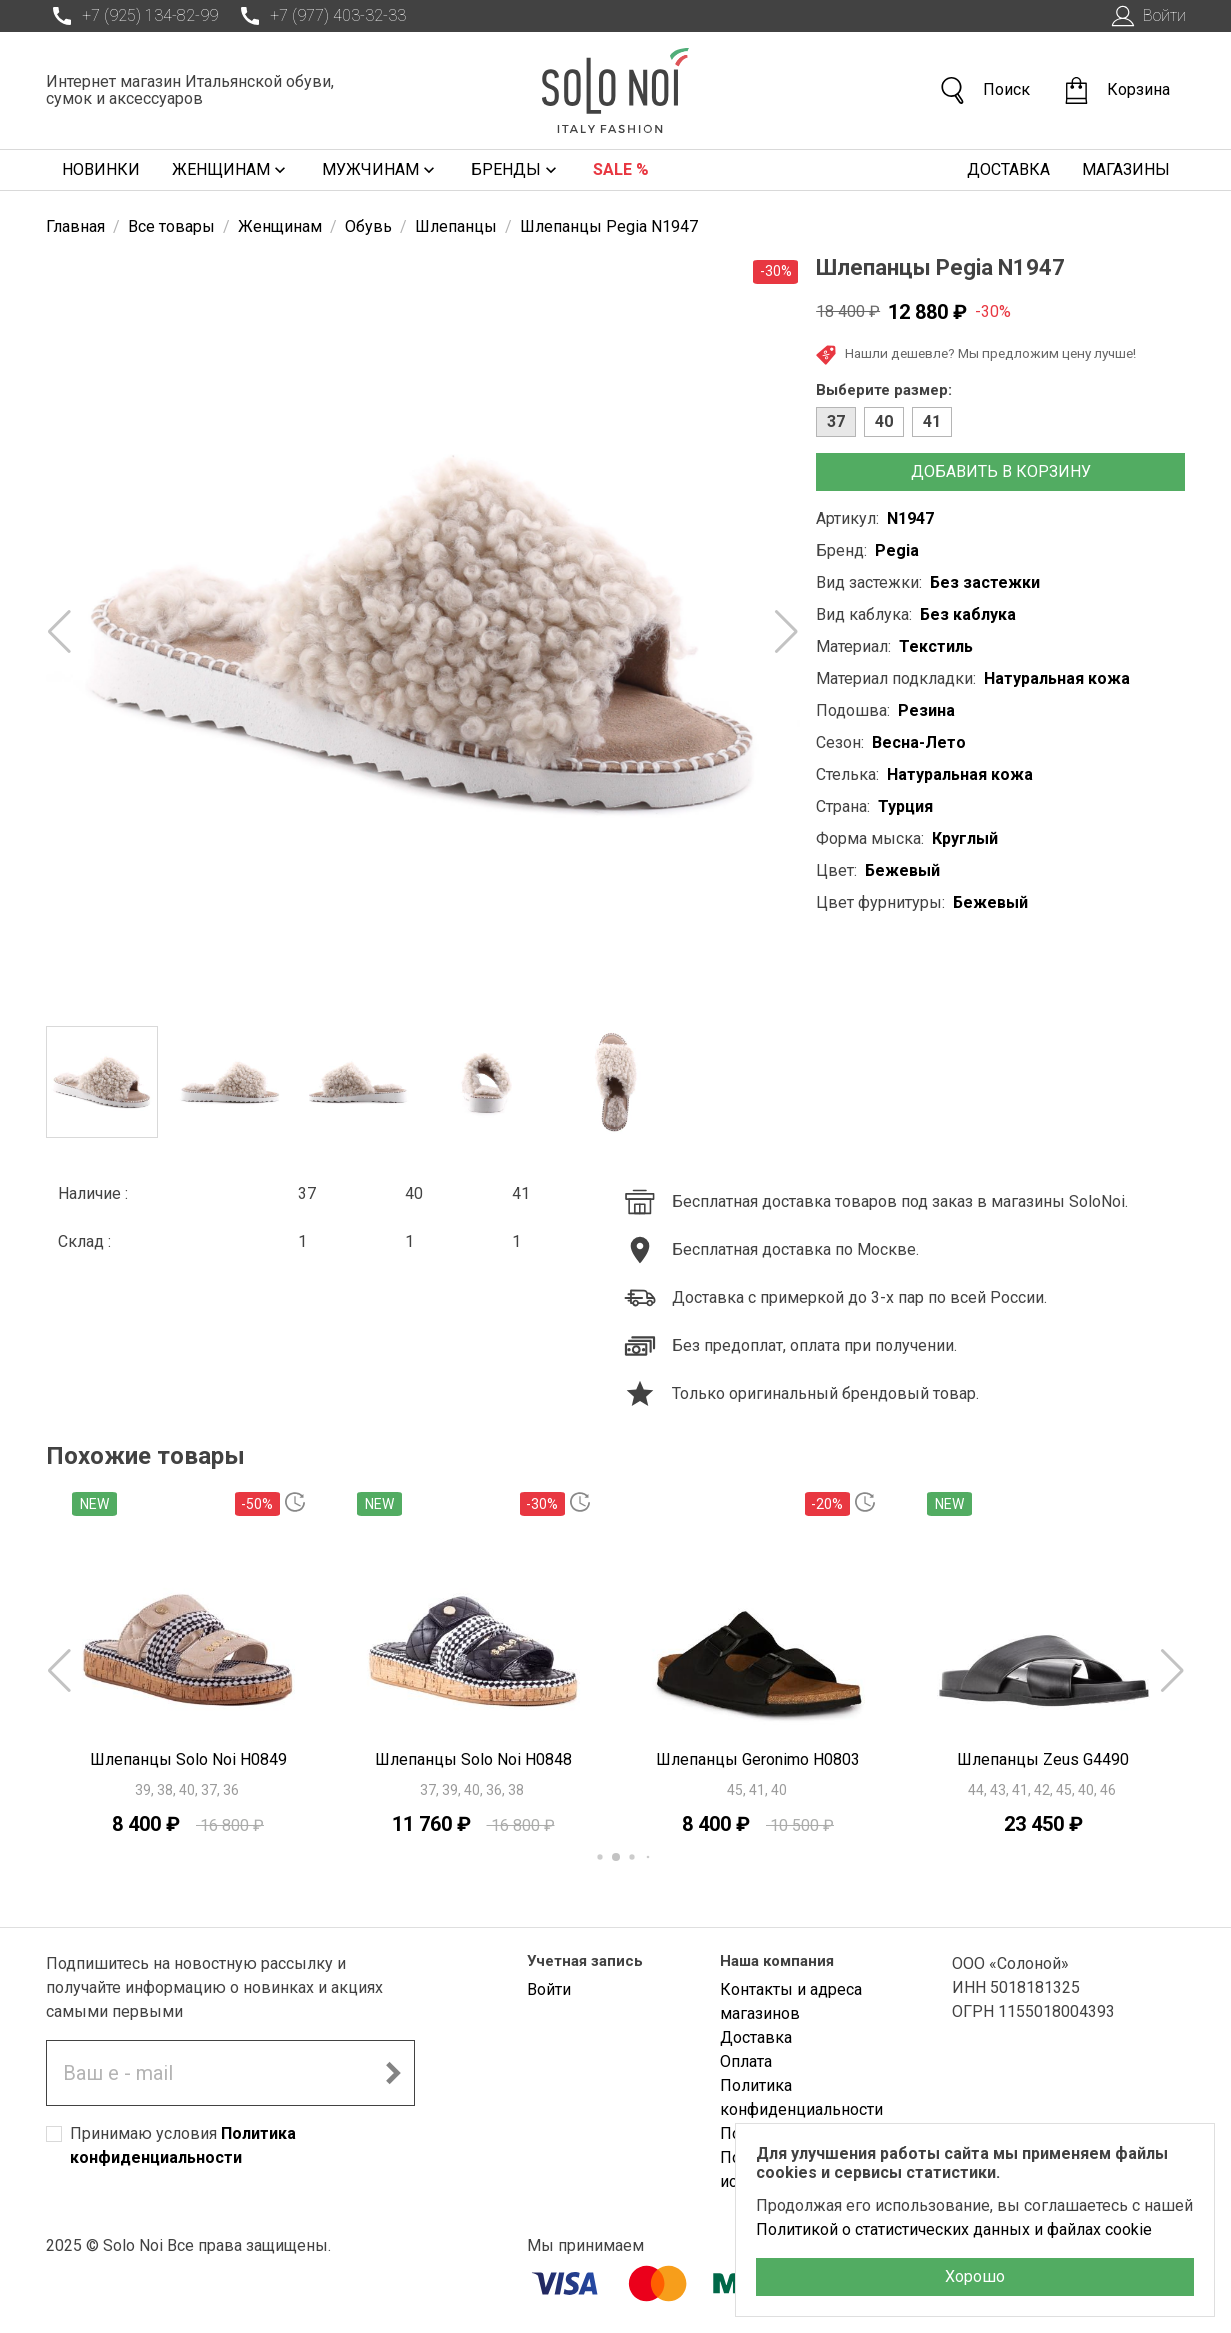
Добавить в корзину (1001, 471)
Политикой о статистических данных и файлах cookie (954, 2229)
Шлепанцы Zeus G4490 (1043, 1759)
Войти (1146, 16)
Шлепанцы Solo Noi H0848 (473, 1759)
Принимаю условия (183, 2145)
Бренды (516, 170)
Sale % (621, 169)
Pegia (897, 550)
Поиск (984, 90)
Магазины (1126, 169)
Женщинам (231, 170)
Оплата (746, 2061)
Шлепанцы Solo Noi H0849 (188, 1759)
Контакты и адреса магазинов (791, 2001)
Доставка (1008, 169)
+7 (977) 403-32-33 (320, 16)
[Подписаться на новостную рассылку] (393, 2073)
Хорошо (975, 2276)
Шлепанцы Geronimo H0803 (758, 1759)
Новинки (101, 169)
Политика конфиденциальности (801, 2097)
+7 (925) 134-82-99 (132, 16)
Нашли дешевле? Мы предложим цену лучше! (976, 355)
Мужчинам (380, 170)
